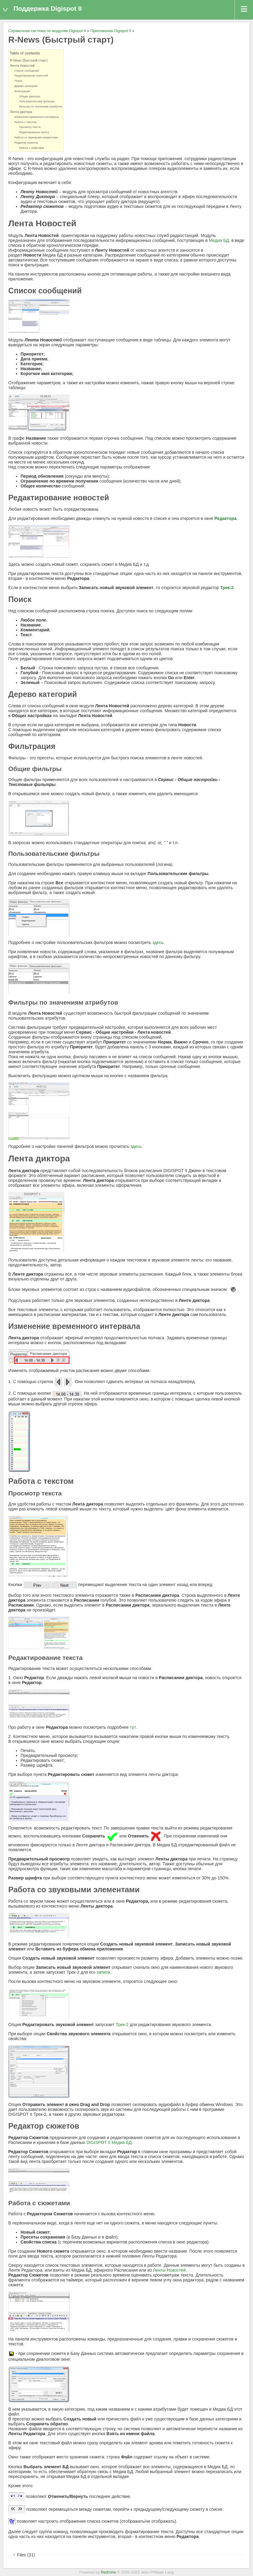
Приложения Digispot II (110, 31)
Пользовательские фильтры (37, 101)
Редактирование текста (34, 132)
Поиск (18, 80)
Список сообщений (26, 70)
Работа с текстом (25, 122)
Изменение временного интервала (36, 116)
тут (132, 1727)
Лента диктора (21, 112)
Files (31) (26, 2554)
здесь (157, 942)
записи (103, 1972)
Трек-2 (227, 587)
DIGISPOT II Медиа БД (109, 2142)
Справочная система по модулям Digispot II (47, 31)
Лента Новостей (22, 65)
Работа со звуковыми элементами (36, 137)
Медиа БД (219, 240)
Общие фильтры (29, 96)
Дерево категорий (25, 86)
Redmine (108, 2572)
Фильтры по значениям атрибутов (40, 106)
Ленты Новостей (169, 2270)
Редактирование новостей (31, 75)
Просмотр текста (29, 127)
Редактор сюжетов (26, 142)
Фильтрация (22, 91)
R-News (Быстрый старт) (29, 60)
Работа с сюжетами (31, 147)
